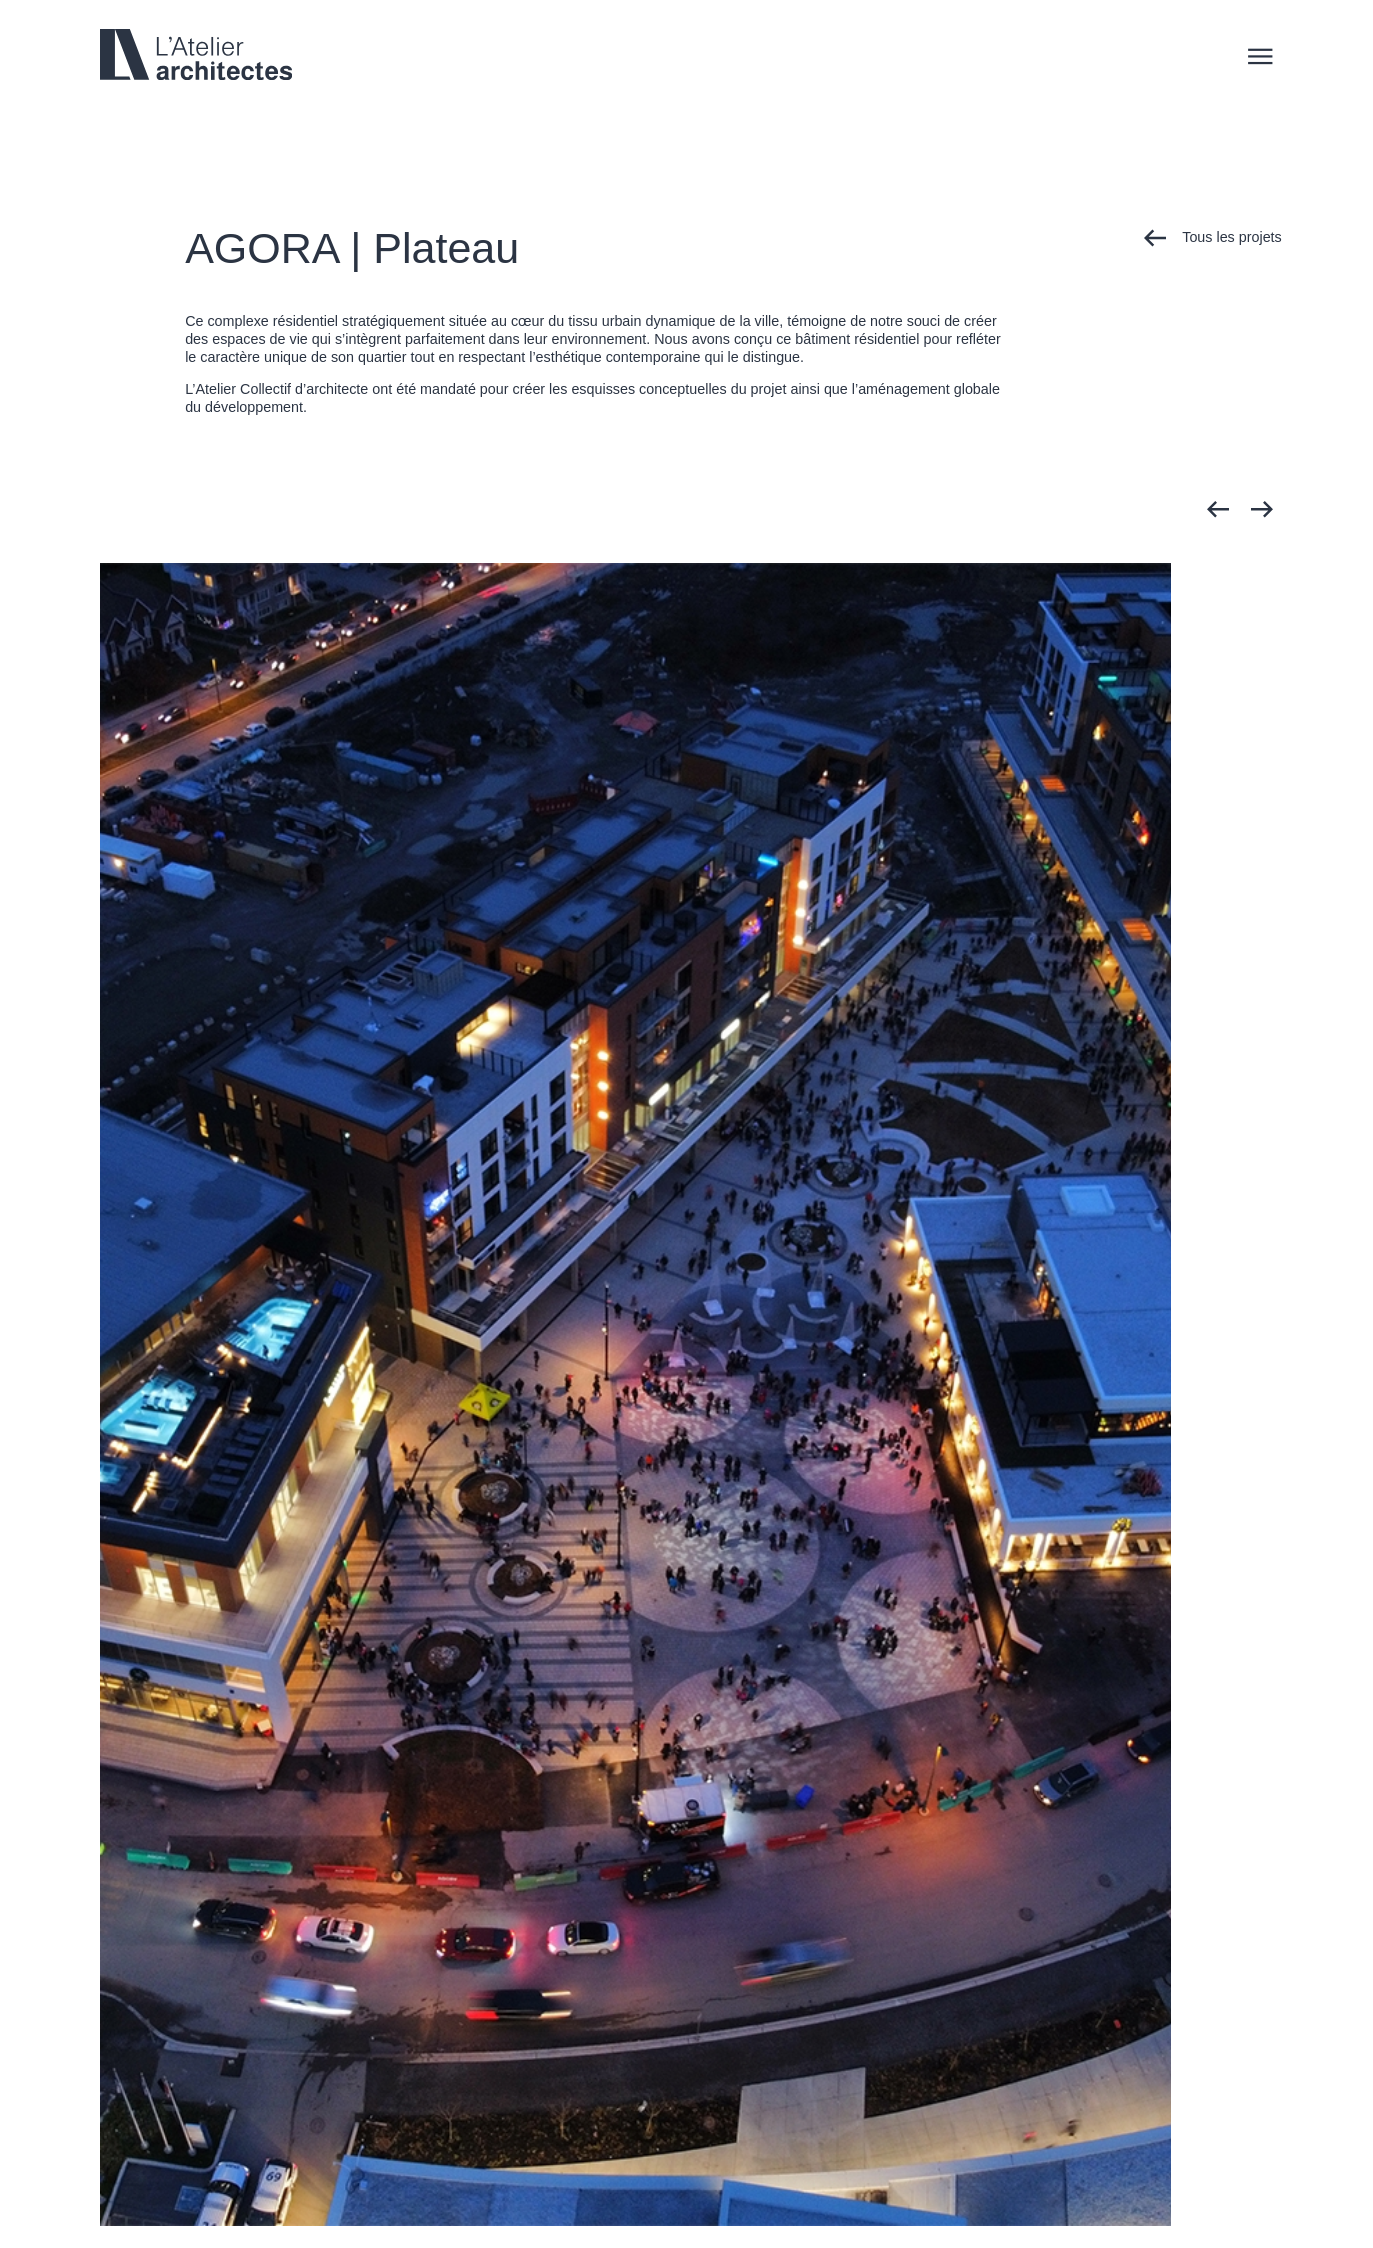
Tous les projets (1213, 238)
